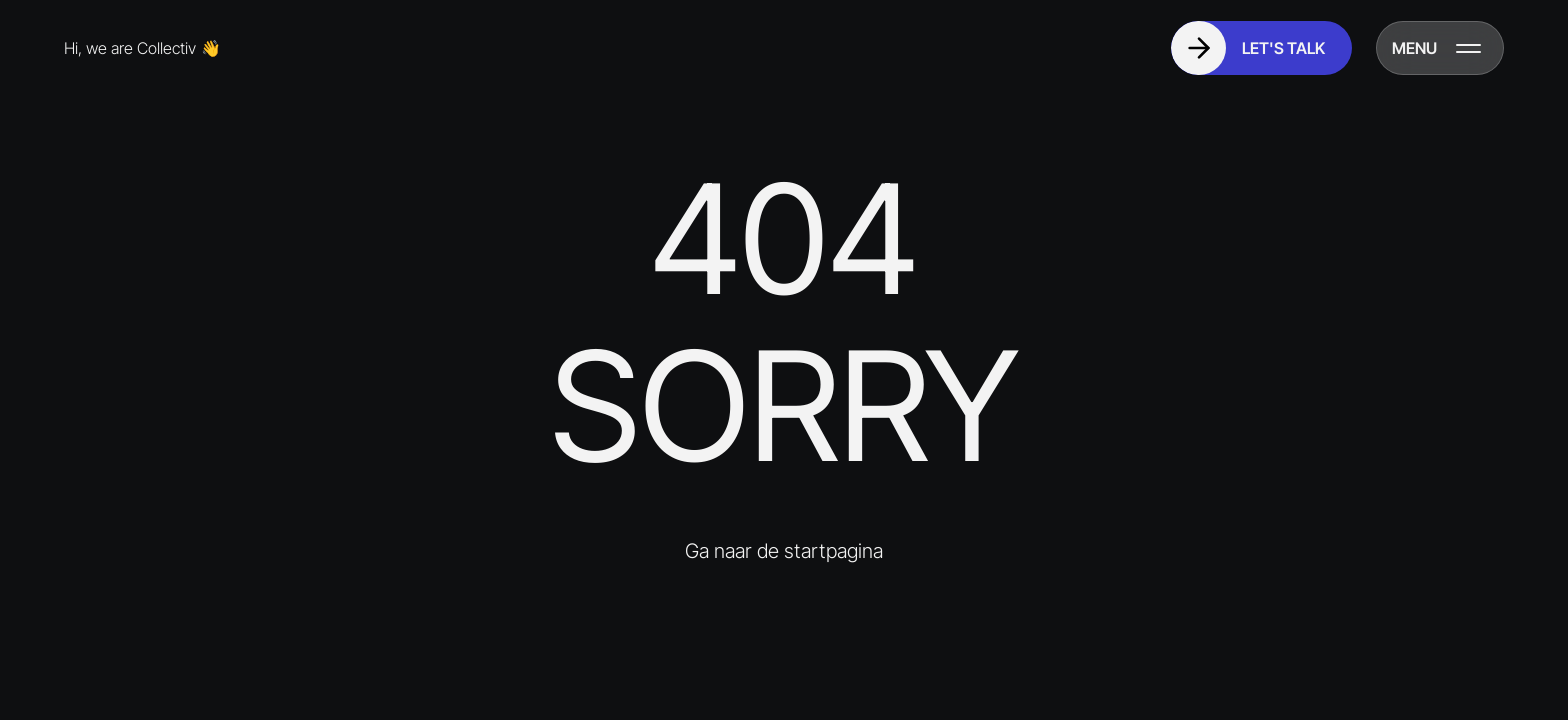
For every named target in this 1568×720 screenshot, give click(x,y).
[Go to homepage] (160, 48)
